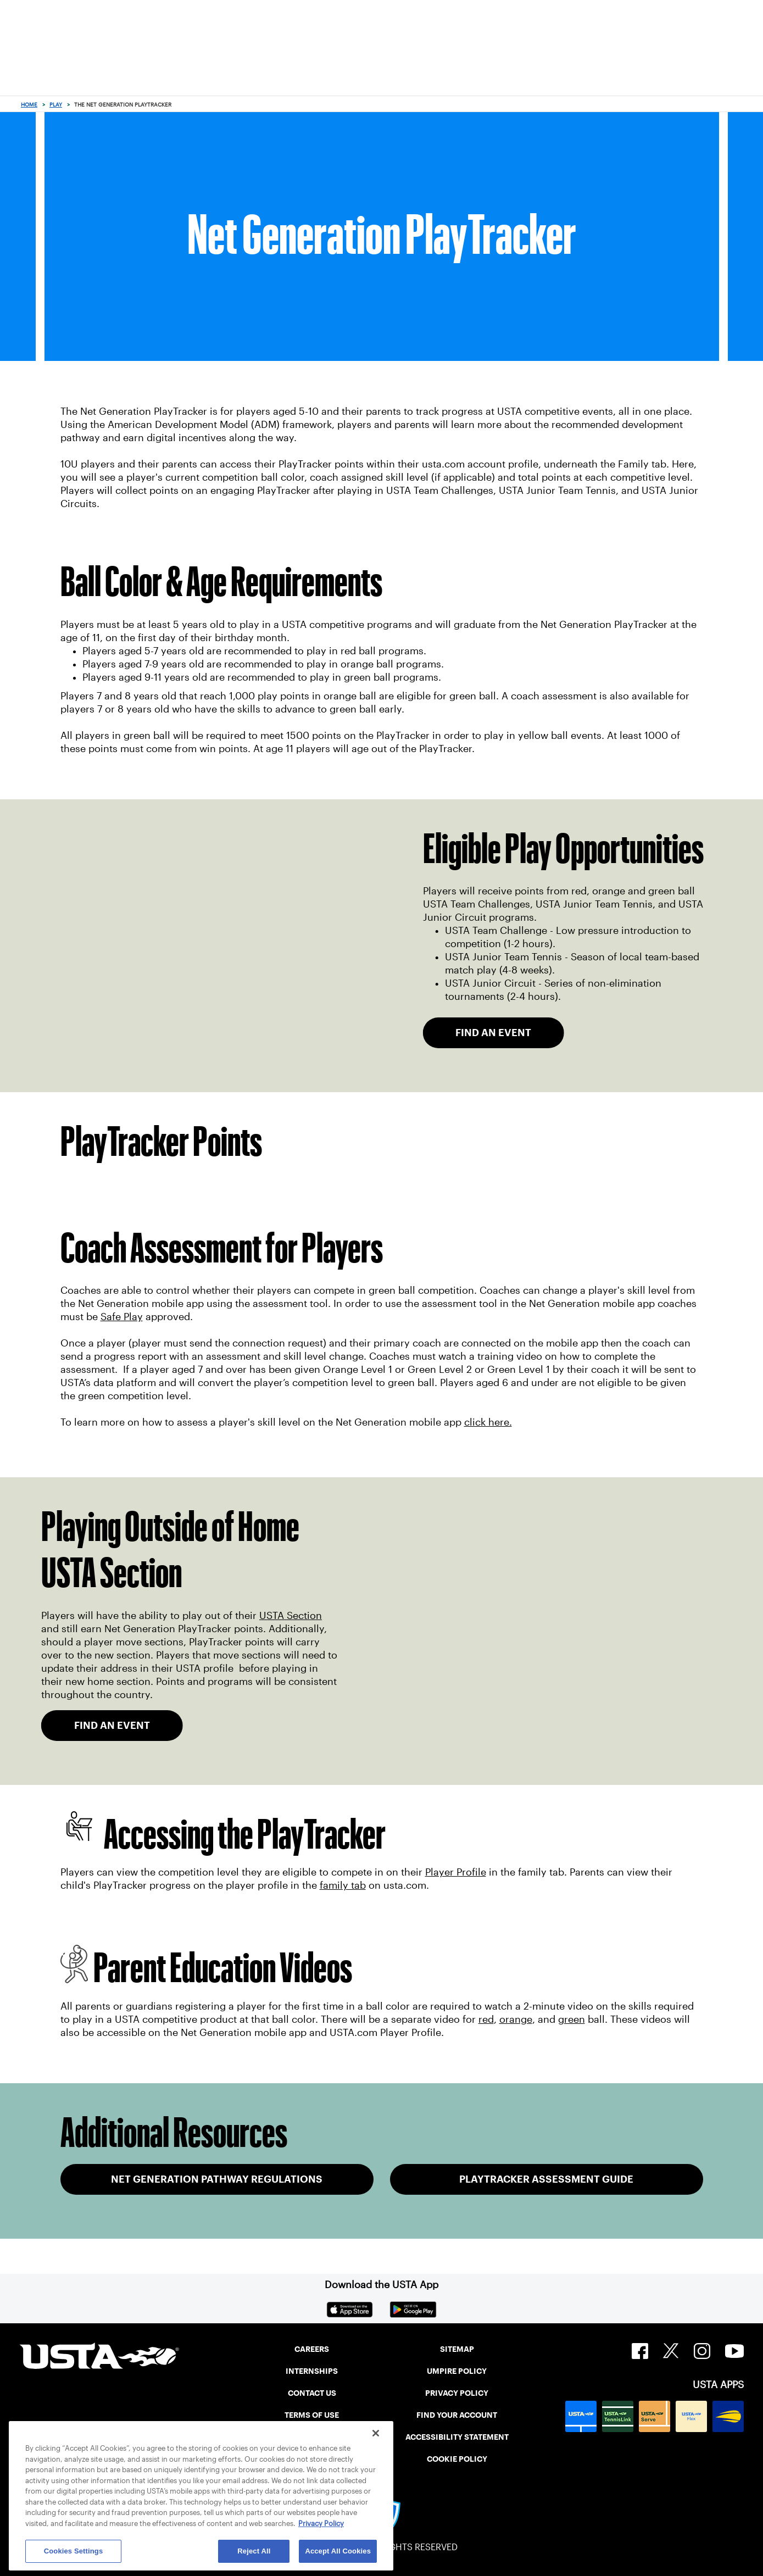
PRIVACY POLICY (456, 2393)
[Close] (376, 2433)
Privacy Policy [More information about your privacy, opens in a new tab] (321, 2523)
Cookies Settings (73, 2551)
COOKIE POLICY (457, 2459)
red (486, 2019)
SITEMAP (457, 2349)
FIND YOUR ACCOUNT (456, 2415)
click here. (488, 1422)
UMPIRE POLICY (457, 2371)
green (571, 2019)
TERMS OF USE (312, 2415)
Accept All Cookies (338, 2551)
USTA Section (290, 1615)
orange (515, 2019)
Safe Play (122, 1316)
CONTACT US (312, 2393)
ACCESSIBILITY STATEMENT (457, 2437)
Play (55, 105)
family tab (343, 1885)
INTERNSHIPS (312, 2371)
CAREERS (311, 2349)
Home (29, 105)
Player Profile (455, 1872)
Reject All (253, 2551)
